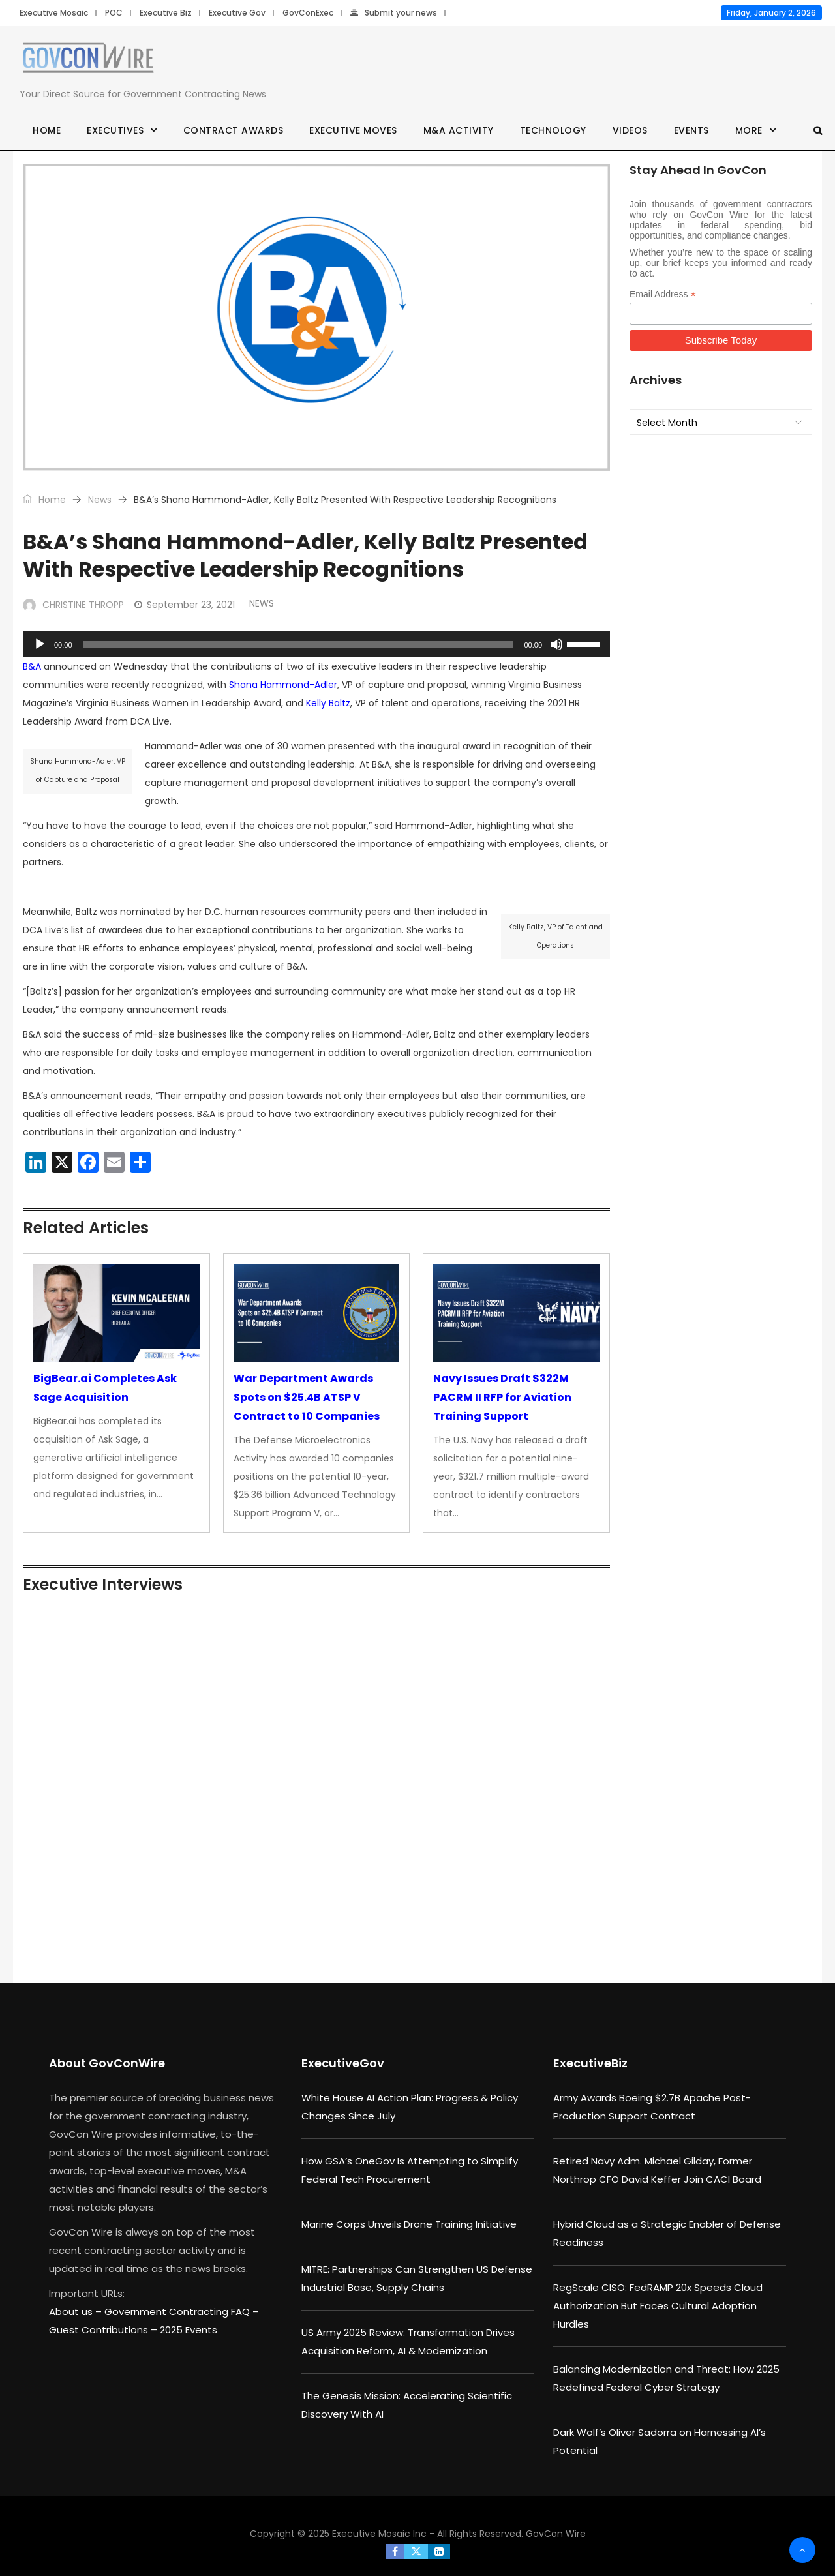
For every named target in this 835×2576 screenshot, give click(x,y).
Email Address (663, 294)
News (100, 499)
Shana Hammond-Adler (283, 684)
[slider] (298, 644)
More (749, 130)
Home (47, 130)
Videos (630, 130)
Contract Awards (233, 130)
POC (114, 12)
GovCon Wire (556, 2533)
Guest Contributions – (104, 2330)
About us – (76, 2311)
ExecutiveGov (342, 2063)
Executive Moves (353, 130)
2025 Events (188, 2330)
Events (691, 130)
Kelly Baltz (328, 703)
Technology (553, 130)
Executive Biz (166, 12)
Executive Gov (237, 12)
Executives (115, 130)
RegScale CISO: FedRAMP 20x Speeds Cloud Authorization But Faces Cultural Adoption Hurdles (658, 2306)
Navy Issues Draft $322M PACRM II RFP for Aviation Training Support (502, 1397)
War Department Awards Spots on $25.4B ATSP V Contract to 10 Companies (307, 1397)
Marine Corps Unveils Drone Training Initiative (409, 2224)
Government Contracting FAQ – (181, 2311)
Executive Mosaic (54, 12)
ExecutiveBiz (590, 2063)
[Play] (39, 644)
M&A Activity (458, 130)
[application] (316, 644)
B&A (32, 666)
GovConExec (307, 12)
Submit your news (393, 12)
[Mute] (556, 644)
